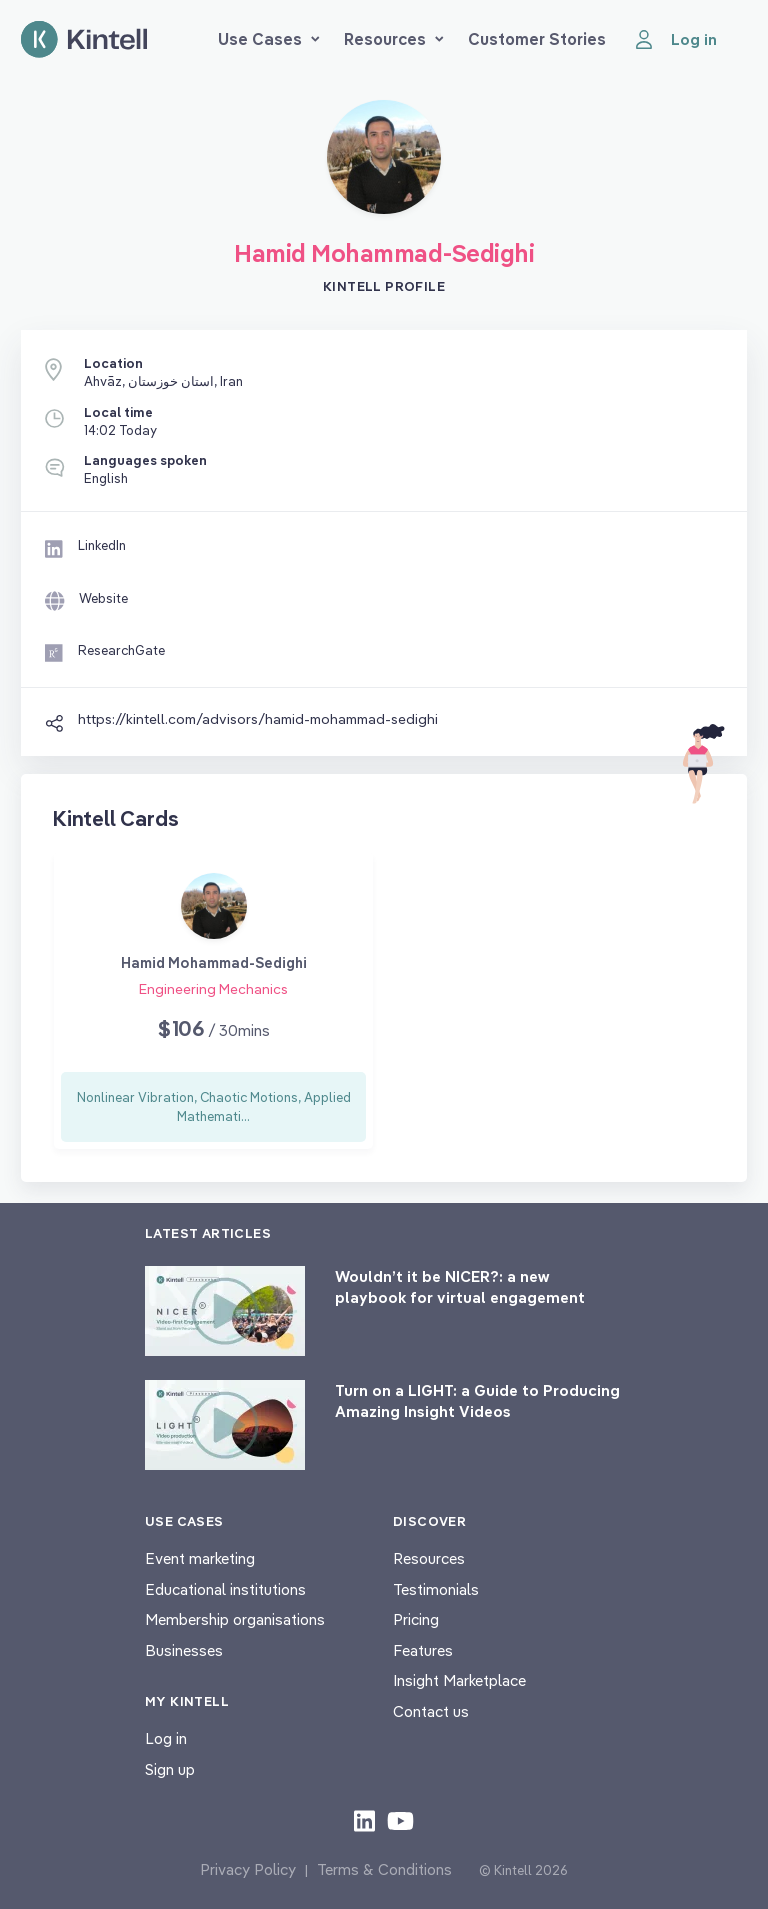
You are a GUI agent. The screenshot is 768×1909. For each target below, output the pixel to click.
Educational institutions (225, 1589)
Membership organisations (235, 1619)
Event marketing (200, 1558)
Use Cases (269, 39)
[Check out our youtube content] (400, 1820)
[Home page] (84, 39)
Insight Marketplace (459, 1680)
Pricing (416, 1619)
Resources (394, 39)
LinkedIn (102, 545)
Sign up (170, 1769)
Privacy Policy (248, 1869)
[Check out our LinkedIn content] (364, 1820)
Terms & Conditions (384, 1869)
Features (423, 1650)
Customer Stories (537, 39)
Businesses (184, 1650)
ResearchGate (121, 650)
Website (103, 598)
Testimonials (436, 1589)
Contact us (431, 1711)
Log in (166, 1738)
